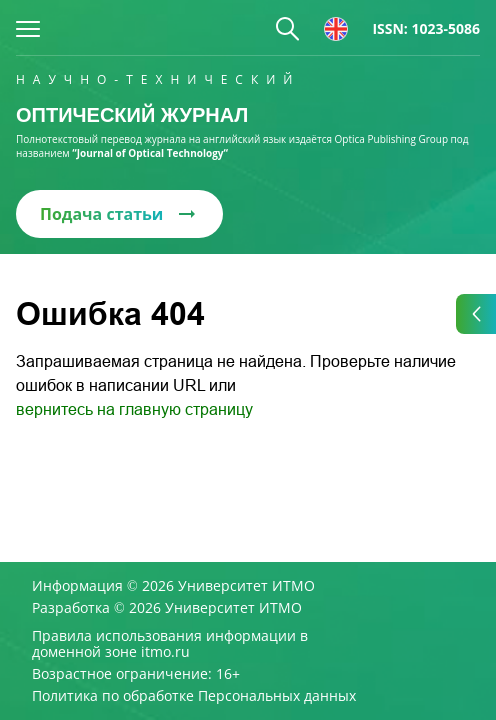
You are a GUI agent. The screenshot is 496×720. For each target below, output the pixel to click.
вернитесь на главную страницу (134, 409)
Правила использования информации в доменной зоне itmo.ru (170, 644)
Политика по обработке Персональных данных (194, 696)
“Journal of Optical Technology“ (150, 153)
